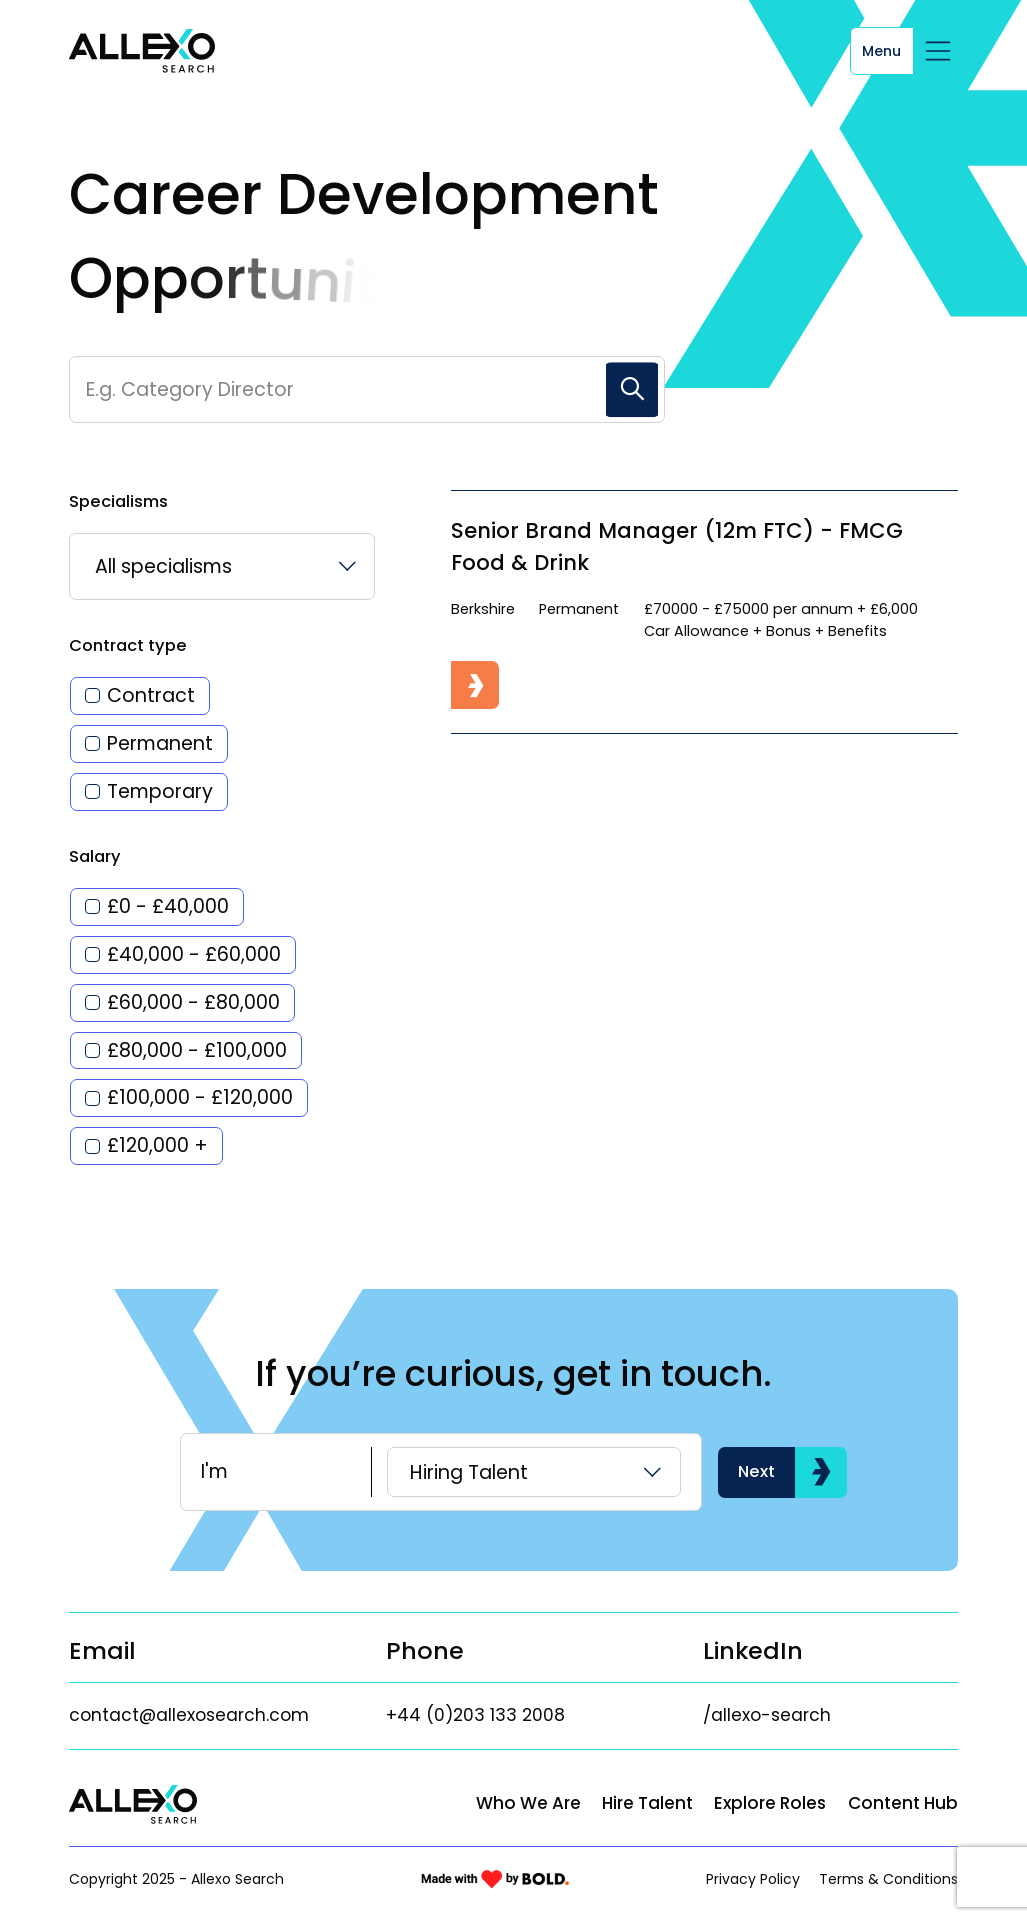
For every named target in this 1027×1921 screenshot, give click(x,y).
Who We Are (528, 1803)
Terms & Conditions (888, 1879)
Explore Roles (770, 1803)
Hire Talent (647, 1803)
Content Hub (903, 1803)
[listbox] (222, 566)
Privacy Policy (753, 1879)
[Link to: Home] (142, 51)
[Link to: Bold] (495, 1879)
